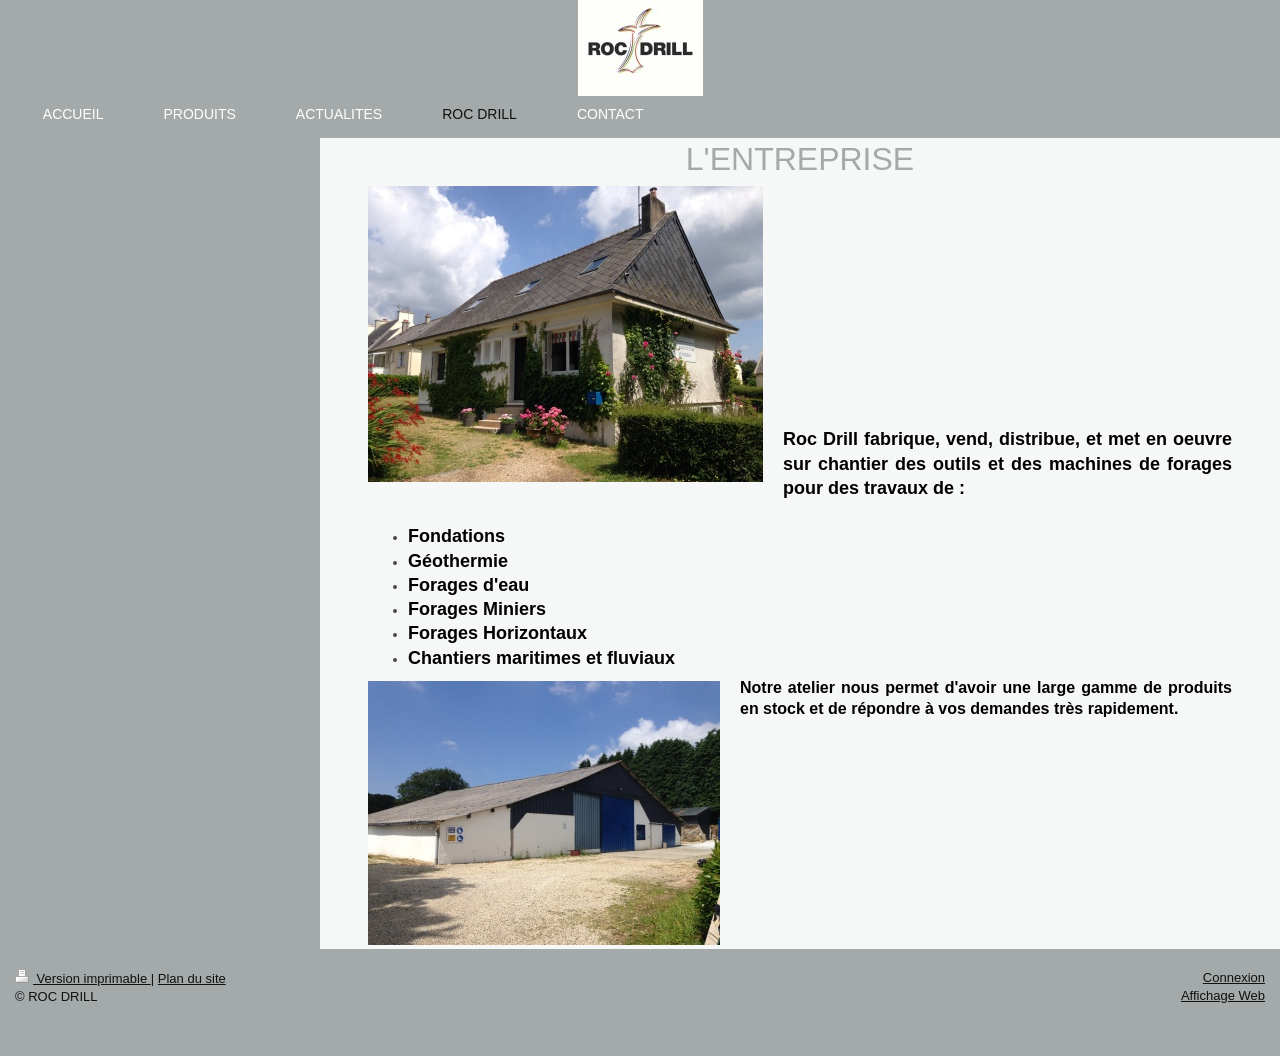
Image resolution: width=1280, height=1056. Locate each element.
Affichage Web (1223, 995)
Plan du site (192, 978)
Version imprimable (83, 978)
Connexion (1234, 977)
